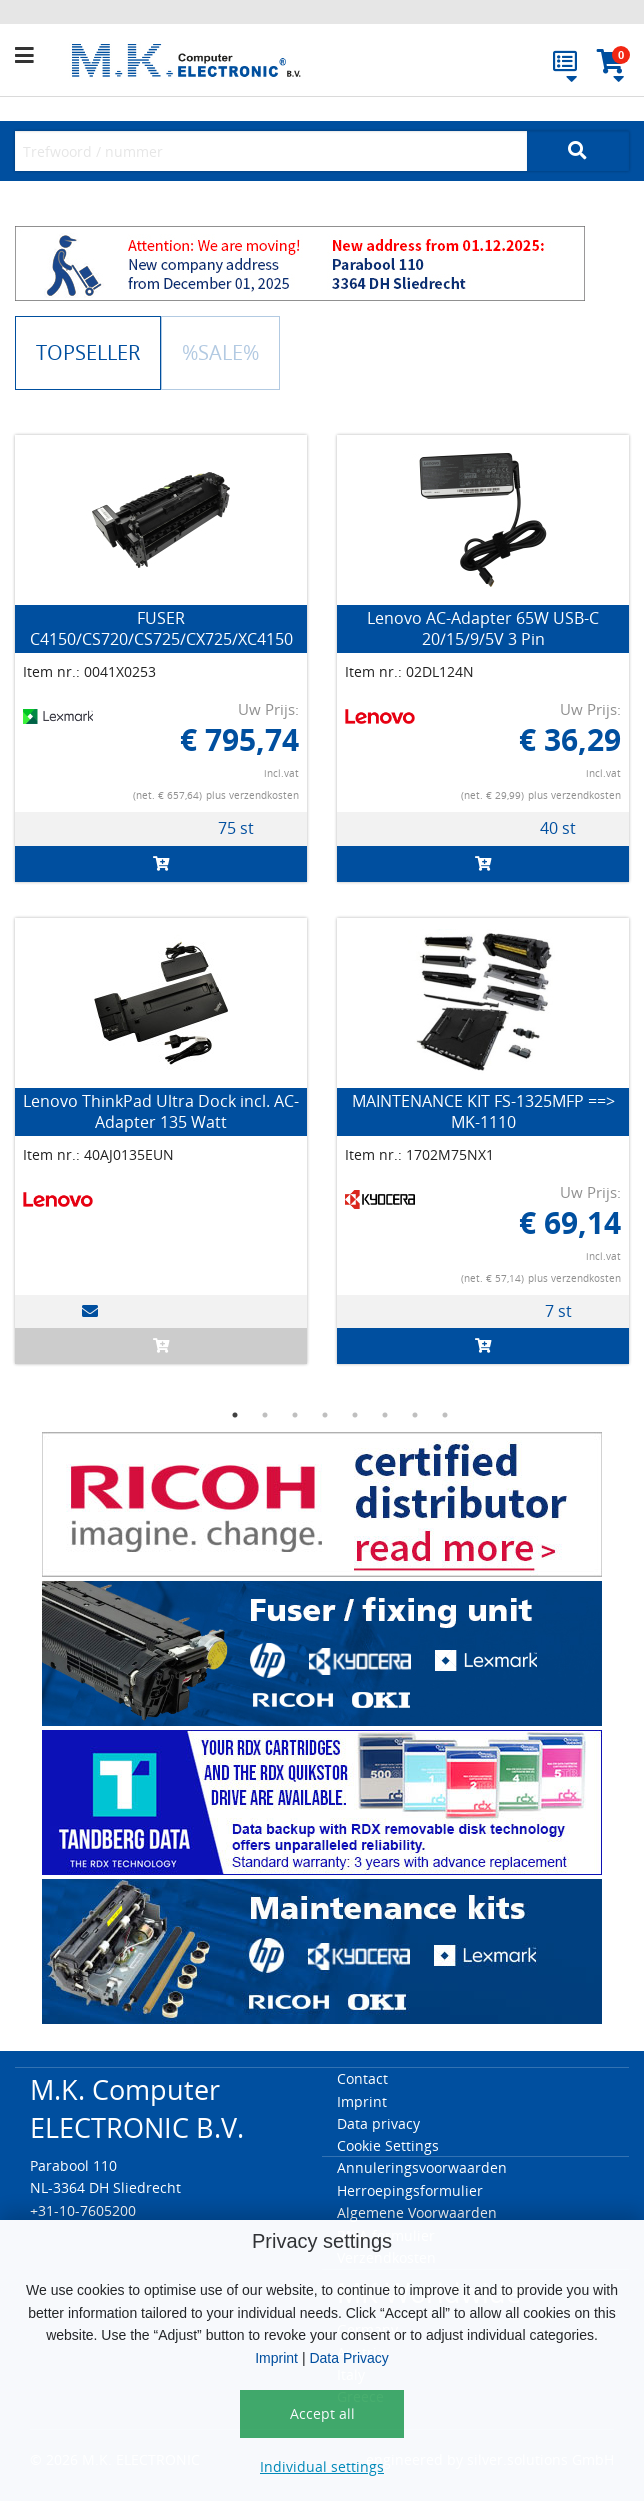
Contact (362, 2078)
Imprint (276, 2358)
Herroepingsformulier (410, 2190)
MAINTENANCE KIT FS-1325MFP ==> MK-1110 (483, 1111)
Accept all (322, 2413)
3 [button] (295, 1415)
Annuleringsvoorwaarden (422, 2167)
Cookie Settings (388, 2145)
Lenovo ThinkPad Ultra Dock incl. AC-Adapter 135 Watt (161, 1111)
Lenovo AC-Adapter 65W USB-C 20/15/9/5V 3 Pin (483, 628)
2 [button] (265, 1415)
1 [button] (235, 1415)
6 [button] (385, 1415)
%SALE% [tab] (220, 352)
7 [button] (415, 1415)
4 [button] (325, 1415)
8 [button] (445, 1415)
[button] (39, 56)
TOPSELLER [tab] (88, 352)
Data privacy (378, 2123)
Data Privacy (348, 2358)
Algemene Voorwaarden (417, 2212)
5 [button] (355, 1415)
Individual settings (322, 2466)
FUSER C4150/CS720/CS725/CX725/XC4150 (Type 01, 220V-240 (161, 639)
